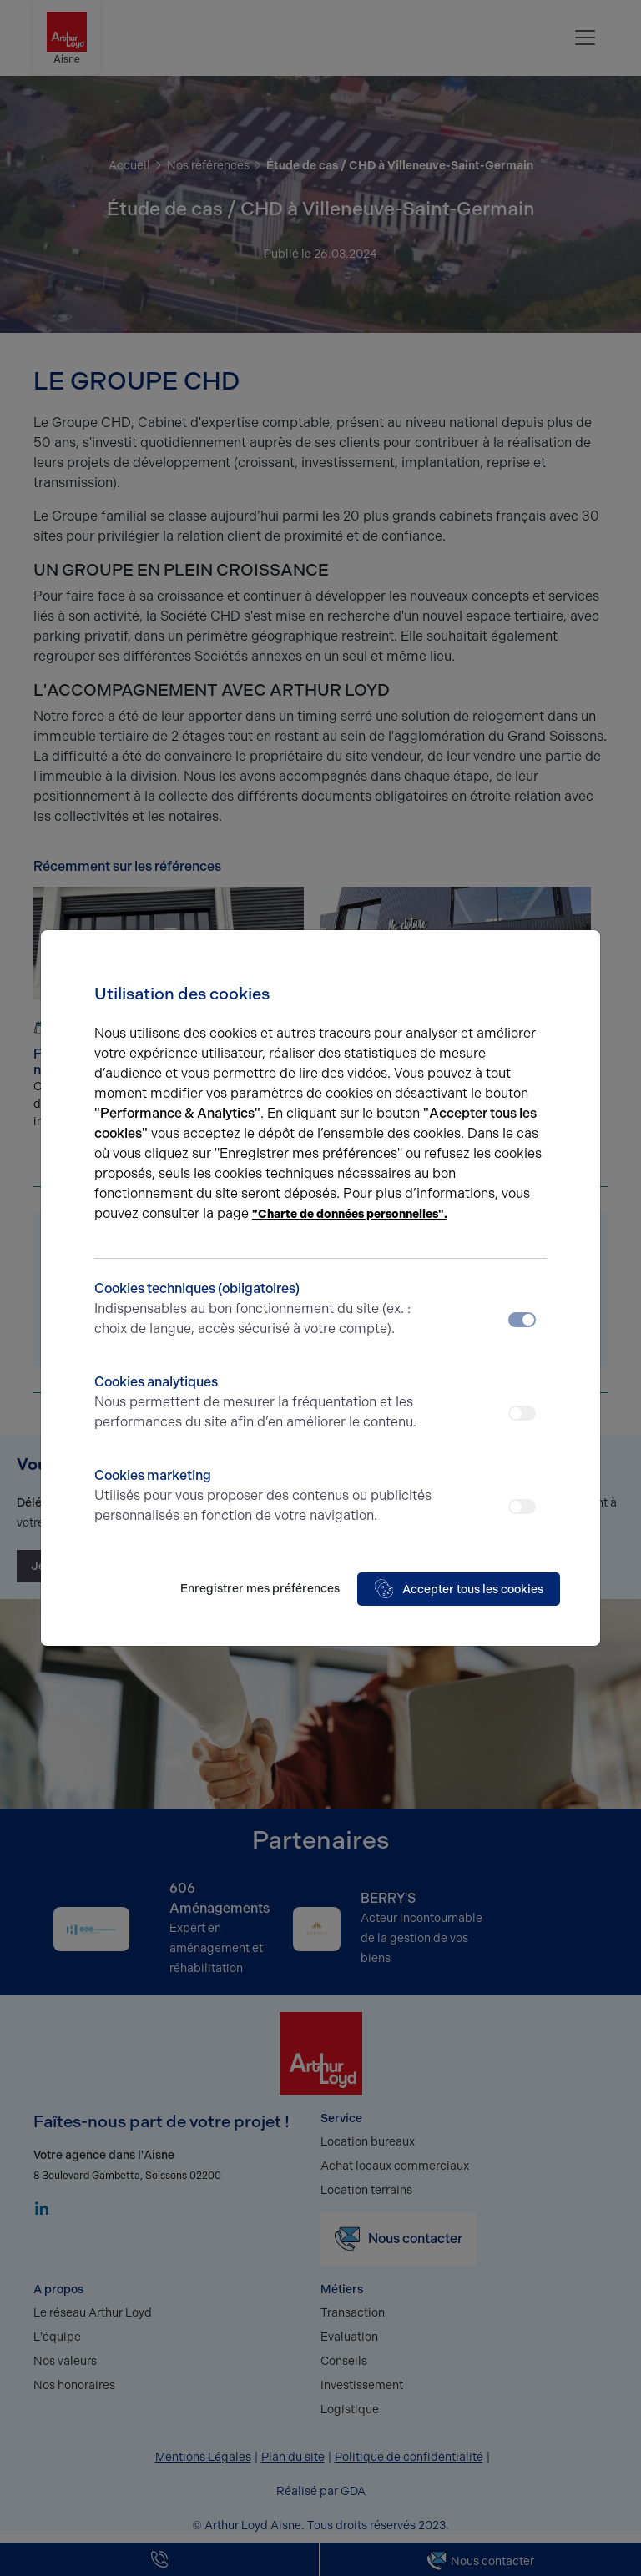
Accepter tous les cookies (458, 1589)
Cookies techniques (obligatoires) (264, 1309)
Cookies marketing (264, 1496)
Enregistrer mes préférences (260, 1589)
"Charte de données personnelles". (349, 1214)
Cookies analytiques (264, 1403)
